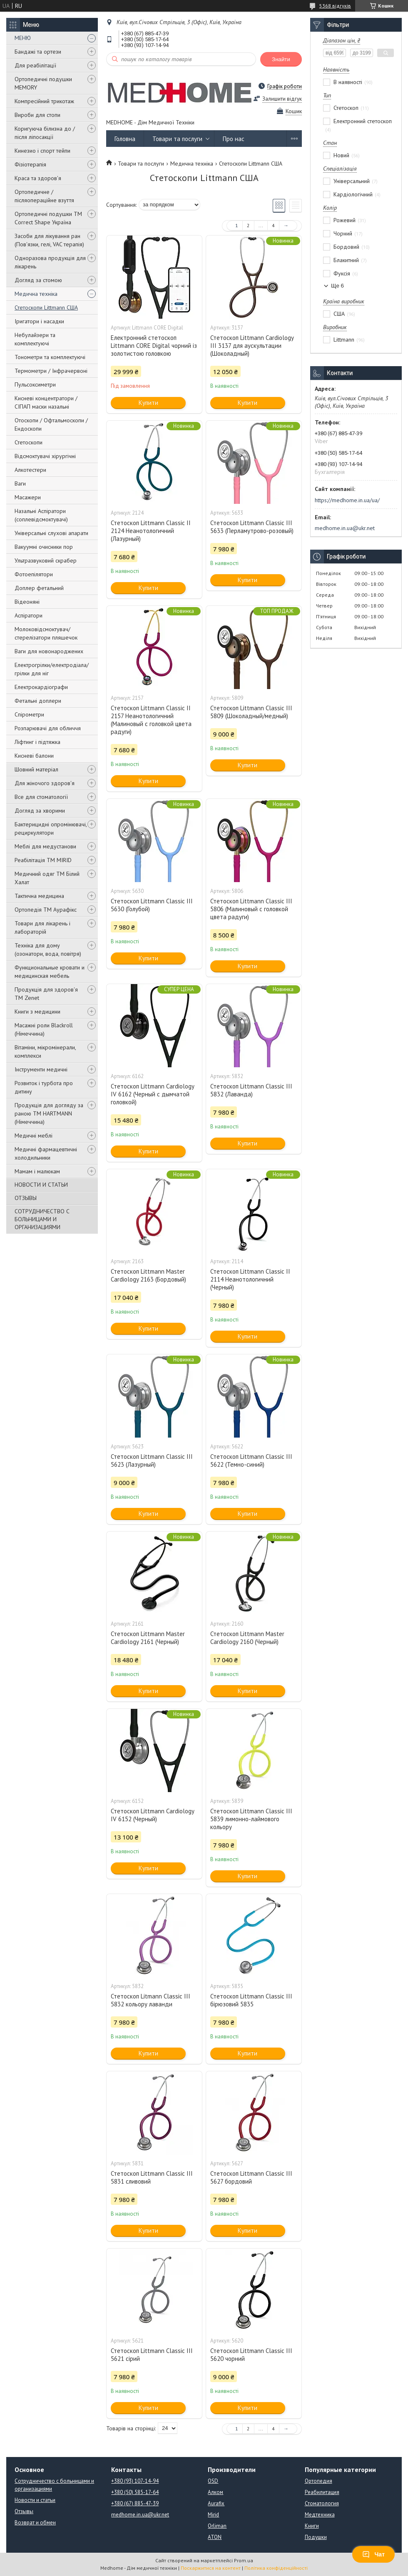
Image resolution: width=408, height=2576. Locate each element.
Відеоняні (27, 601)
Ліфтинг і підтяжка (37, 742)
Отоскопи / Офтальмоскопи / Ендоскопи (51, 424)
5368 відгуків (335, 5)
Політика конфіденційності (276, 2568)
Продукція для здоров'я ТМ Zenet (46, 994)
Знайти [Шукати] (281, 59)
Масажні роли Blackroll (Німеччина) (44, 1029)
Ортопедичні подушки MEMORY (43, 83)
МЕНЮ (23, 38)
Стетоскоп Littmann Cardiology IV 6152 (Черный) (152, 1815)
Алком (215, 2492)
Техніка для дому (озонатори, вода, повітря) (48, 949)
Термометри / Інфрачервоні (51, 370)
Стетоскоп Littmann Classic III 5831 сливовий (152, 2177)
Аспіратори (28, 615)
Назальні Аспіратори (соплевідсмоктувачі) (41, 515)
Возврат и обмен (35, 2522)
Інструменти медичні (41, 1069)
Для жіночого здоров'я (45, 783)
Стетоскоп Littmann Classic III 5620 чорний (251, 2355)
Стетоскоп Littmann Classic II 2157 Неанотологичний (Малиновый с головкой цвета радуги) (151, 720)
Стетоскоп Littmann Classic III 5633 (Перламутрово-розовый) (252, 527)
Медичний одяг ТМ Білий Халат (47, 878)
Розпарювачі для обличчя (48, 728)
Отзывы (24, 2511)
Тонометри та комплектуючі (50, 357)
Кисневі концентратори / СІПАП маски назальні (46, 402)
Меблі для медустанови (45, 846)
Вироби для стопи (37, 115)
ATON (214, 2537)
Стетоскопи (28, 442)
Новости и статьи (35, 2500)
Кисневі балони (34, 755)
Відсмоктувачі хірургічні (45, 456)
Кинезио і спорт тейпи (42, 150)
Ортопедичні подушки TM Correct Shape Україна (48, 218)
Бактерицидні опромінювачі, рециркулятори (51, 828)
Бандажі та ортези (38, 51)
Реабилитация (322, 2492)
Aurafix (216, 2503)
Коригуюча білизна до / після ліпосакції (45, 133)
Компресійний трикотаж (44, 101)
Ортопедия (318, 2480)
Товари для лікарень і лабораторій (42, 927)
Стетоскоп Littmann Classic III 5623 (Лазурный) (152, 1460)
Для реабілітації (35, 65)
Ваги (20, 483)
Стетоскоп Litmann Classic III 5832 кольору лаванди (150, 2000)
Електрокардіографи (41, 687)
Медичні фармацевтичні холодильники (46, 1153)
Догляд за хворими (40, 810)
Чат (373, 2554)
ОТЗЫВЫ (26, 1198)
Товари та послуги (177, 139)
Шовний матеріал (36, 769)
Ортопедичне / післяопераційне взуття (44, 196)
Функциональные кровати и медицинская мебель (50, 971)
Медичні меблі (33, 1135)
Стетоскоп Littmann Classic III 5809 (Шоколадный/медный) (251, 712)
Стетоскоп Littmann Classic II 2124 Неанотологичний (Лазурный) (151, 531)
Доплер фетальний (39, 588)
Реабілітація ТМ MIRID (43, 860)
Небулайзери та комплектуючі (35, 339)
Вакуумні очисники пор (44, 546)
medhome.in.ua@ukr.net (345, 528)
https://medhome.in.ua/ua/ (347, 500)
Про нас (233, 139)
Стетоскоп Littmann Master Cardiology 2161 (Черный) (148, 1638)
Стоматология (322, 2503)
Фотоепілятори (34, 574)
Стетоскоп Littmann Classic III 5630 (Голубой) (152, 905)
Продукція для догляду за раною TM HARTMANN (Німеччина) (49, 1113)
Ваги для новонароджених (49, 651)
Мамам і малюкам (37, 1171)
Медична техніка (36, 294)
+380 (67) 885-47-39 (135, 2503)
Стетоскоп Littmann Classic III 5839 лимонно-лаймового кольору (251, 1819)
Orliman (217, 2525)
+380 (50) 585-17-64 (135, 2492)
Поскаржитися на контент (211, 2568)
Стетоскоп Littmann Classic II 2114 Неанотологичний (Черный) (250, 1279)
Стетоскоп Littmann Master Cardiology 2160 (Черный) (247, 1638)
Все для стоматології (41, 797)
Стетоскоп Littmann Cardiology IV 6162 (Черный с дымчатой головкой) (152, 1094)
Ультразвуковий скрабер (46, 560)
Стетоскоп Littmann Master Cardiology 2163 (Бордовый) (148, 1275)
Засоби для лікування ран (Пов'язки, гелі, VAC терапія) (49, 240)
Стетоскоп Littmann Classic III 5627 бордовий (251, 2177)
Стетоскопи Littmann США (46, 307)
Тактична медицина (39, 896)
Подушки (316, 2537)
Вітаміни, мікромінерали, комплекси (45, 1051)
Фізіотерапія (30, 164)
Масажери (28, 497)
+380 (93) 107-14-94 (135, 2480)
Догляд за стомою (38, 280)
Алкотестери (30, 470)
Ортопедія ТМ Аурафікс (46, 909)
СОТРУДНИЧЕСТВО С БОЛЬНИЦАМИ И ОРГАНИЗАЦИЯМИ (42, 1219)
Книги (312, 2525)
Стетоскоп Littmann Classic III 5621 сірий (152, 2355)
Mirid (213, 2514)
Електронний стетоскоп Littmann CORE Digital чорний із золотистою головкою (154, 345)
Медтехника (320, 2514)
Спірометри (29, 714)
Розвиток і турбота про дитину (44, 1087)
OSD (213, 2480)
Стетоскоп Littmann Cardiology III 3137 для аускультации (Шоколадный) (252, 345)
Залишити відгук (282, 98)
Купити (148, 403)
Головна (124, 139)
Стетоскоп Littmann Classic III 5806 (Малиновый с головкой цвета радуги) (251, 909)
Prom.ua (243, 2560)
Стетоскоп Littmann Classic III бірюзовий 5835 (251, 2000)
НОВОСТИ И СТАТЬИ (41, 1184)
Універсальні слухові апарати (51, 533)
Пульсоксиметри (35, 384)
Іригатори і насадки (39, 321)
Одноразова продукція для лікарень (50, 262)
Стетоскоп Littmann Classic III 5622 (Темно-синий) (251, 1460)
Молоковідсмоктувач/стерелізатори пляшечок (46, 633)
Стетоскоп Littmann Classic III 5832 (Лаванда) (251, 1090)
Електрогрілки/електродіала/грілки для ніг (52, 669)
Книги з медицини (37, 1011)
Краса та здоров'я (38, 178)
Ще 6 (337, 286)
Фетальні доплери (38, 700)
